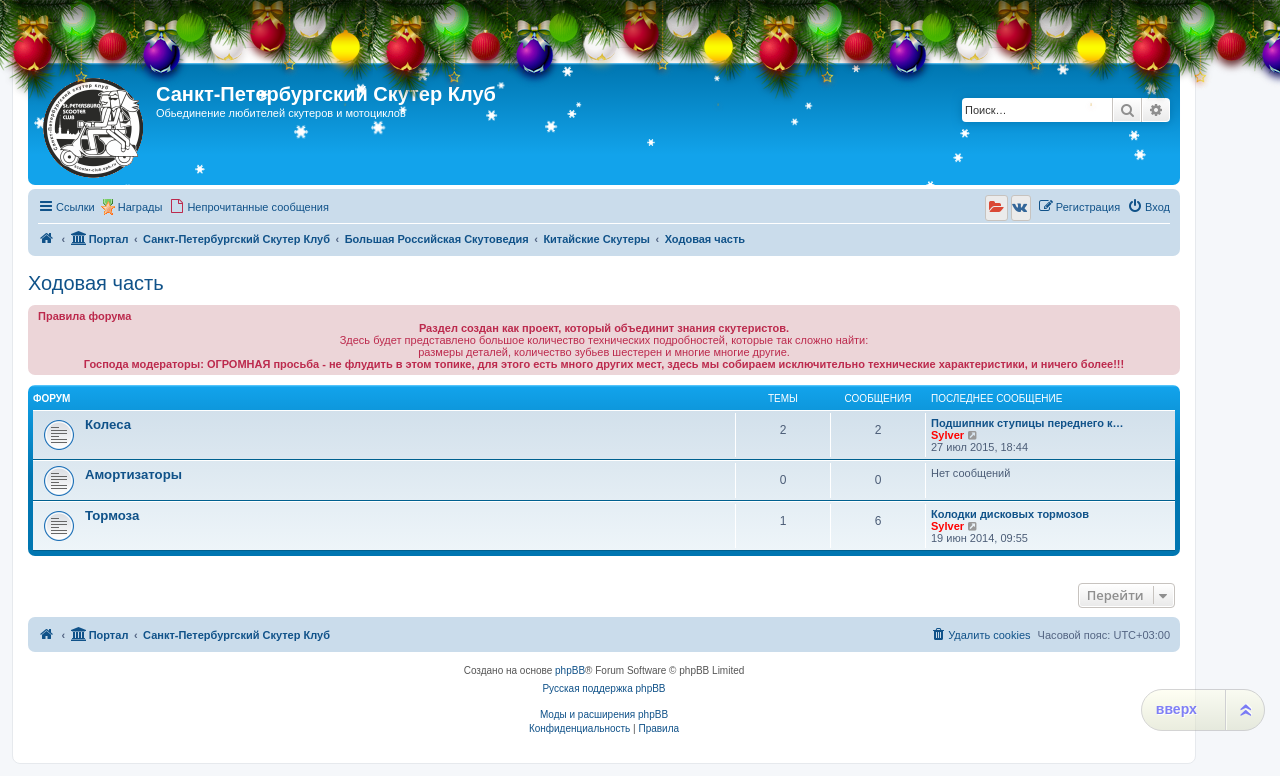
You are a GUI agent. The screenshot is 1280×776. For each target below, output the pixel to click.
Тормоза (112, 515)
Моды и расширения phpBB (604, 714)
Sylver (947, 435)
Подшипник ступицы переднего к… (1027, 423)
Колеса (108, 424)
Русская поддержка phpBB (603, 688)
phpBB (570, 670)
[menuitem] (249, 207)
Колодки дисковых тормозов (1010, 514)
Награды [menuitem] (140, 207)
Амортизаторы (133, 474)
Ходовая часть (96, 283)
